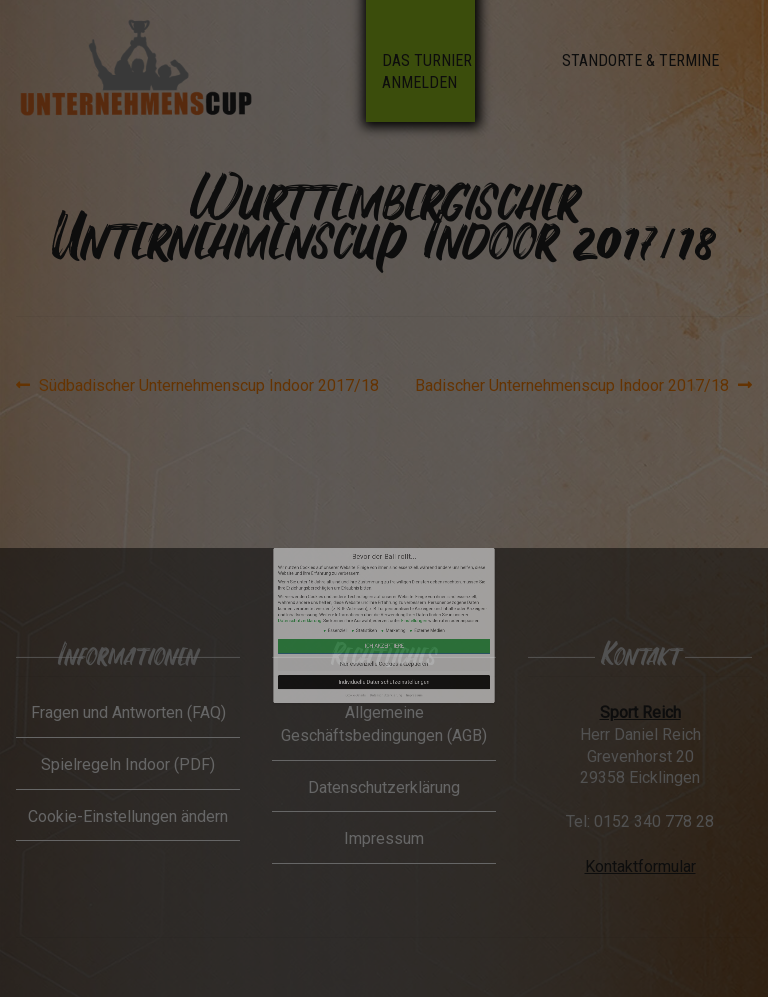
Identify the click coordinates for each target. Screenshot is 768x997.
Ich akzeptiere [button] (384, 627)
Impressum (396, 648)
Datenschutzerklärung (348, 616)
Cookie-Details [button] (371, 648)
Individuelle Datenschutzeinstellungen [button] (384, 642)
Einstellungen (396, 616)
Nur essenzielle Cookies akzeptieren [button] (384, 634)
